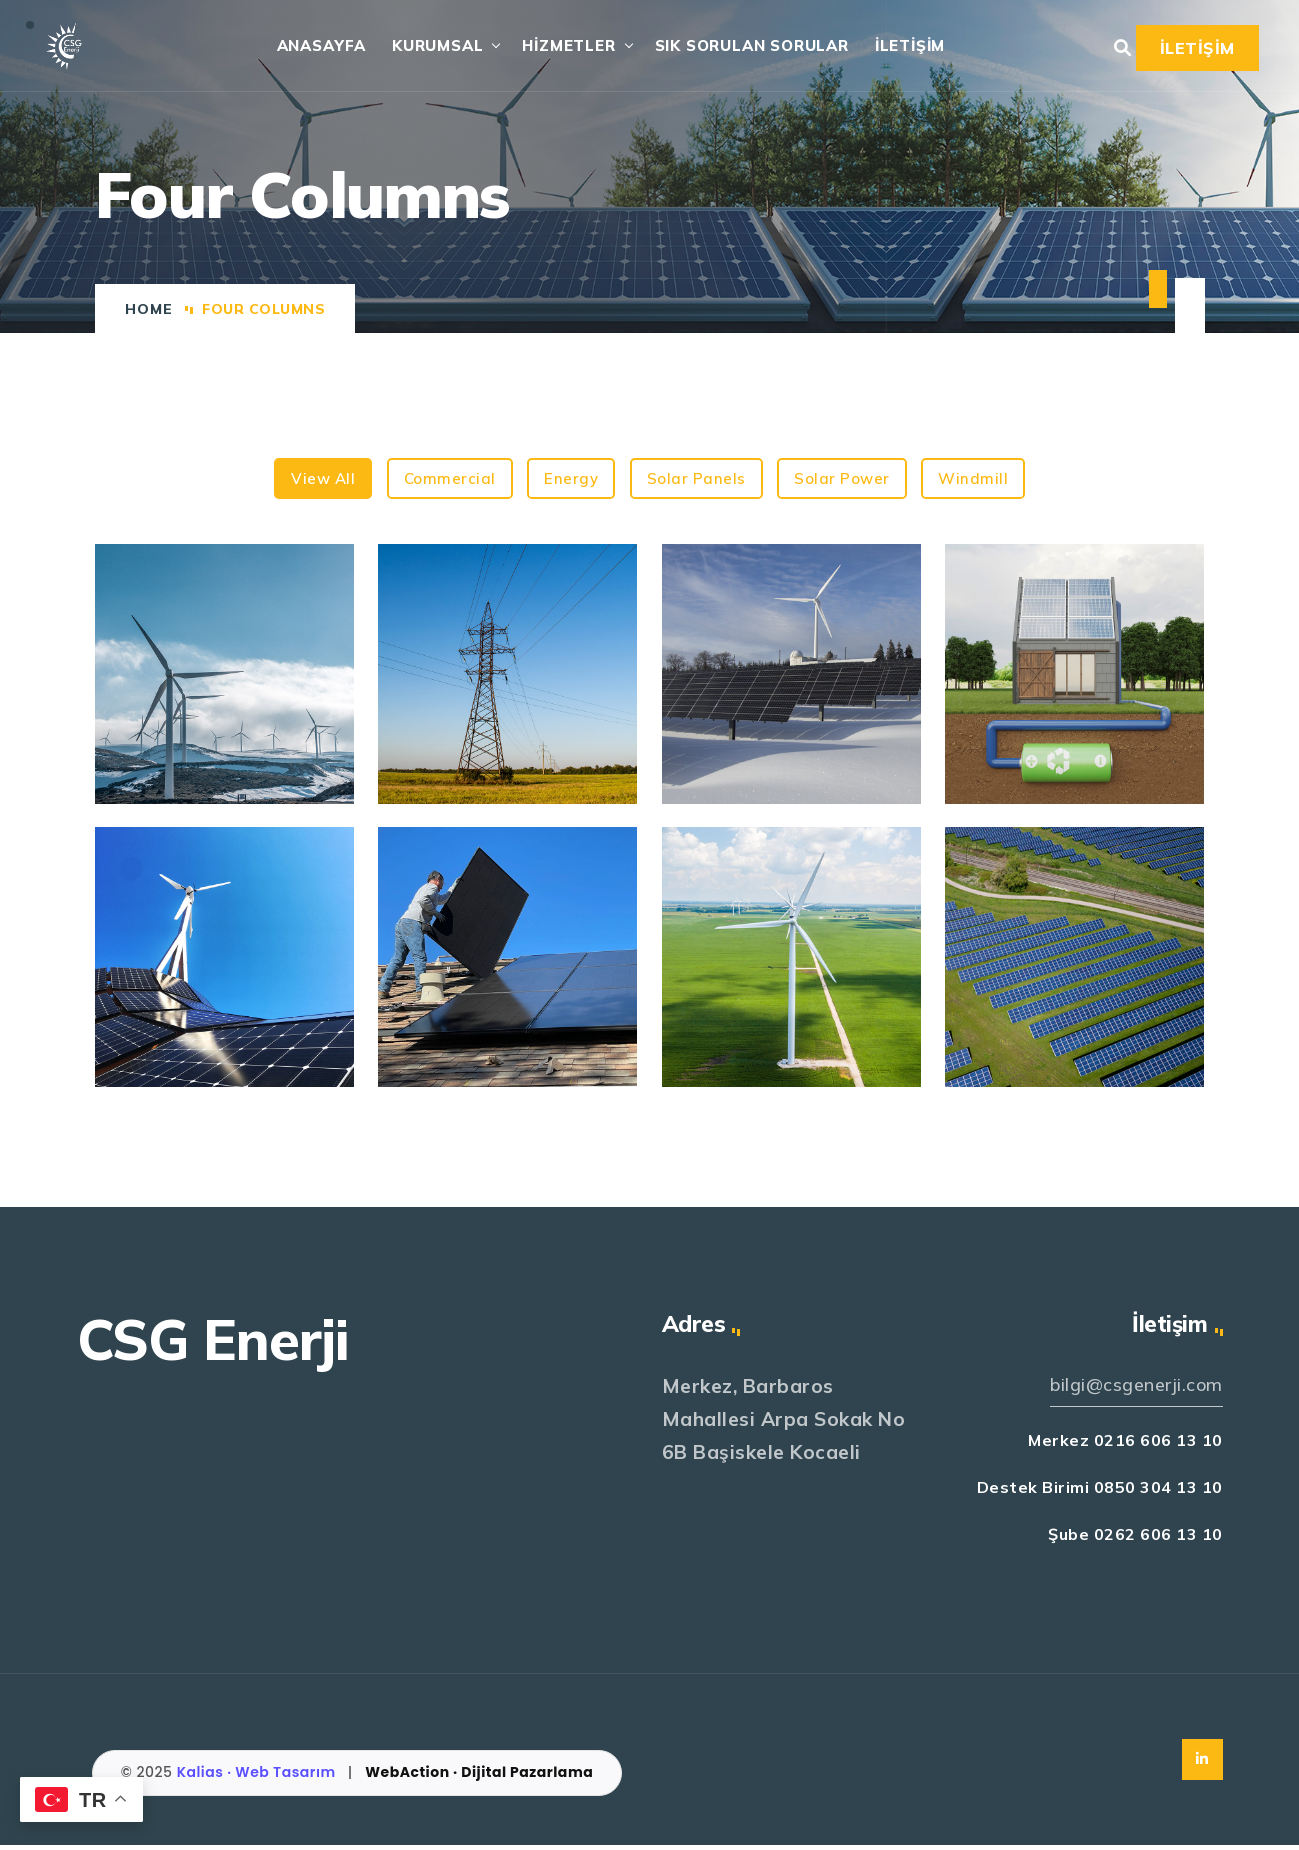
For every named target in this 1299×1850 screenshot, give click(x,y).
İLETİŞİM (899, 47)
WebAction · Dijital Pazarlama (479, 1778)
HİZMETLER (558, 47)
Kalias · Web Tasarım (258, 1778)
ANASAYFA (310, 47)
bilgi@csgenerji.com (1131, 1390)
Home (149, 313)
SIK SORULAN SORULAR (741, 47)
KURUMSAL (427, 47)
